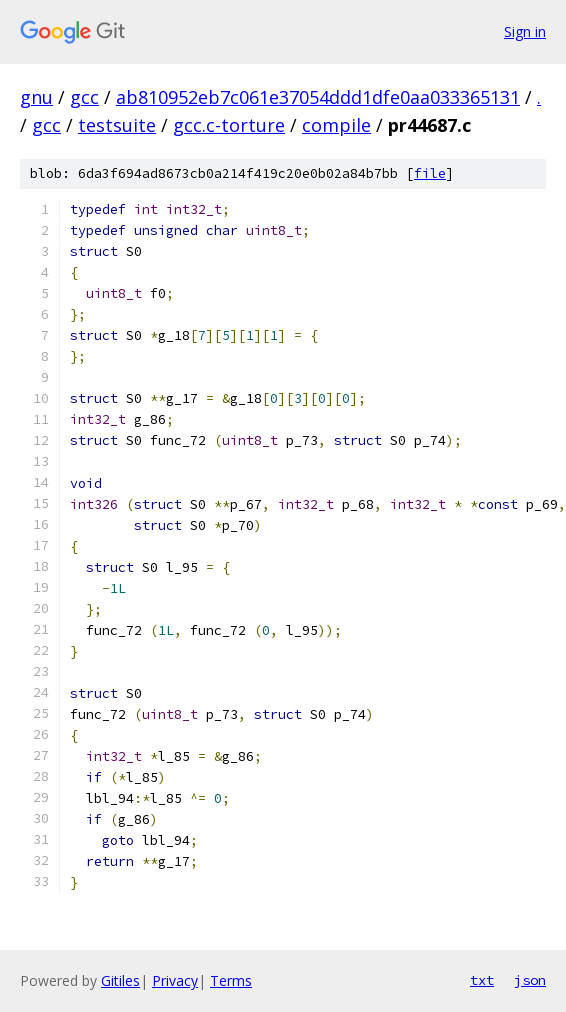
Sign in (525, 31)
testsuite (117, 125)
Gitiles (120, 980)
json (530, 980)
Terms (231, 980)
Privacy (175, 980)
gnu (36, 97)
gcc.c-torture (229, 125)
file (430, 173)
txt (482, 980)
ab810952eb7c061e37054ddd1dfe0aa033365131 (318, 97)
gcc (84, 97)
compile (336, 125)
